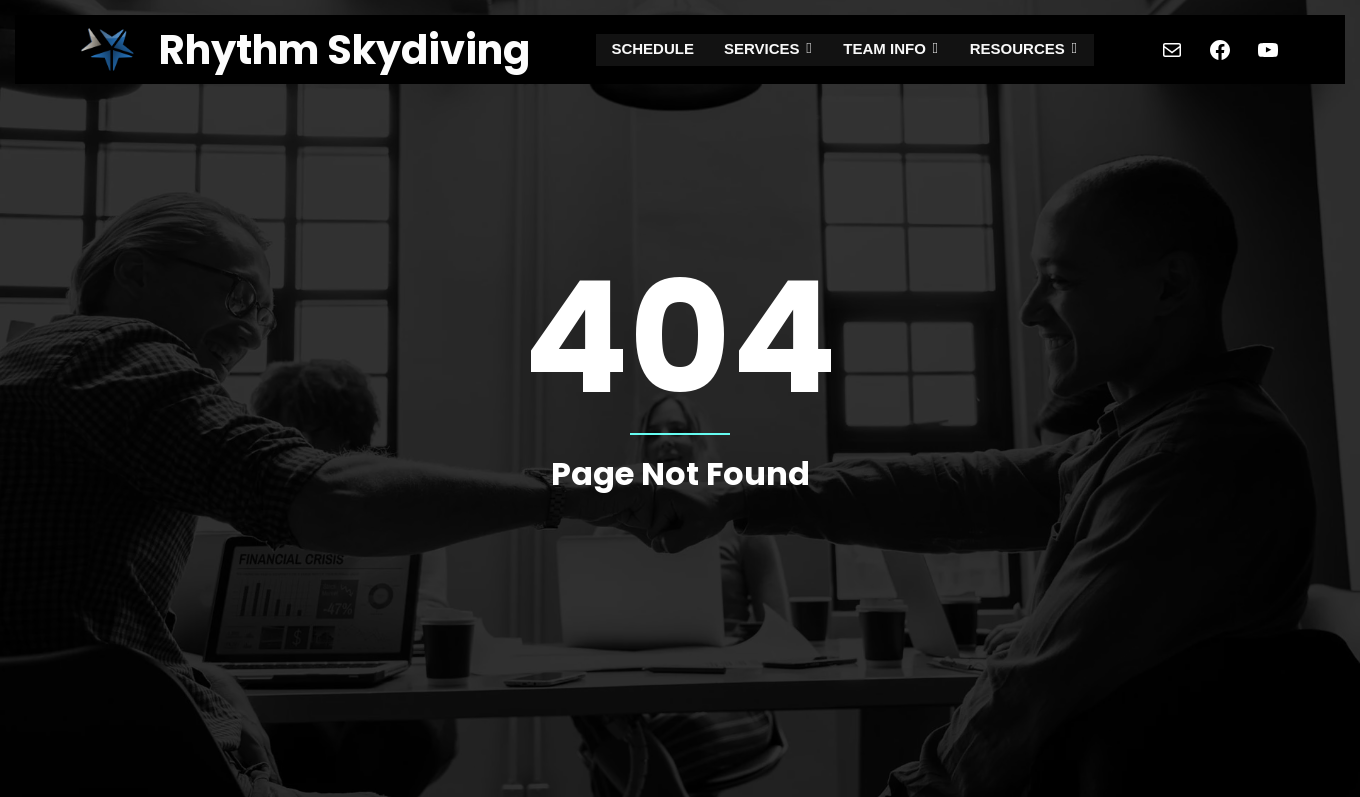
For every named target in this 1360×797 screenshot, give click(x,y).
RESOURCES (1021, 49)
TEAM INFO (891, 49)
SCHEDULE (657, 49)
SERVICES (772, 49)
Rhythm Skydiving (344, 50)
